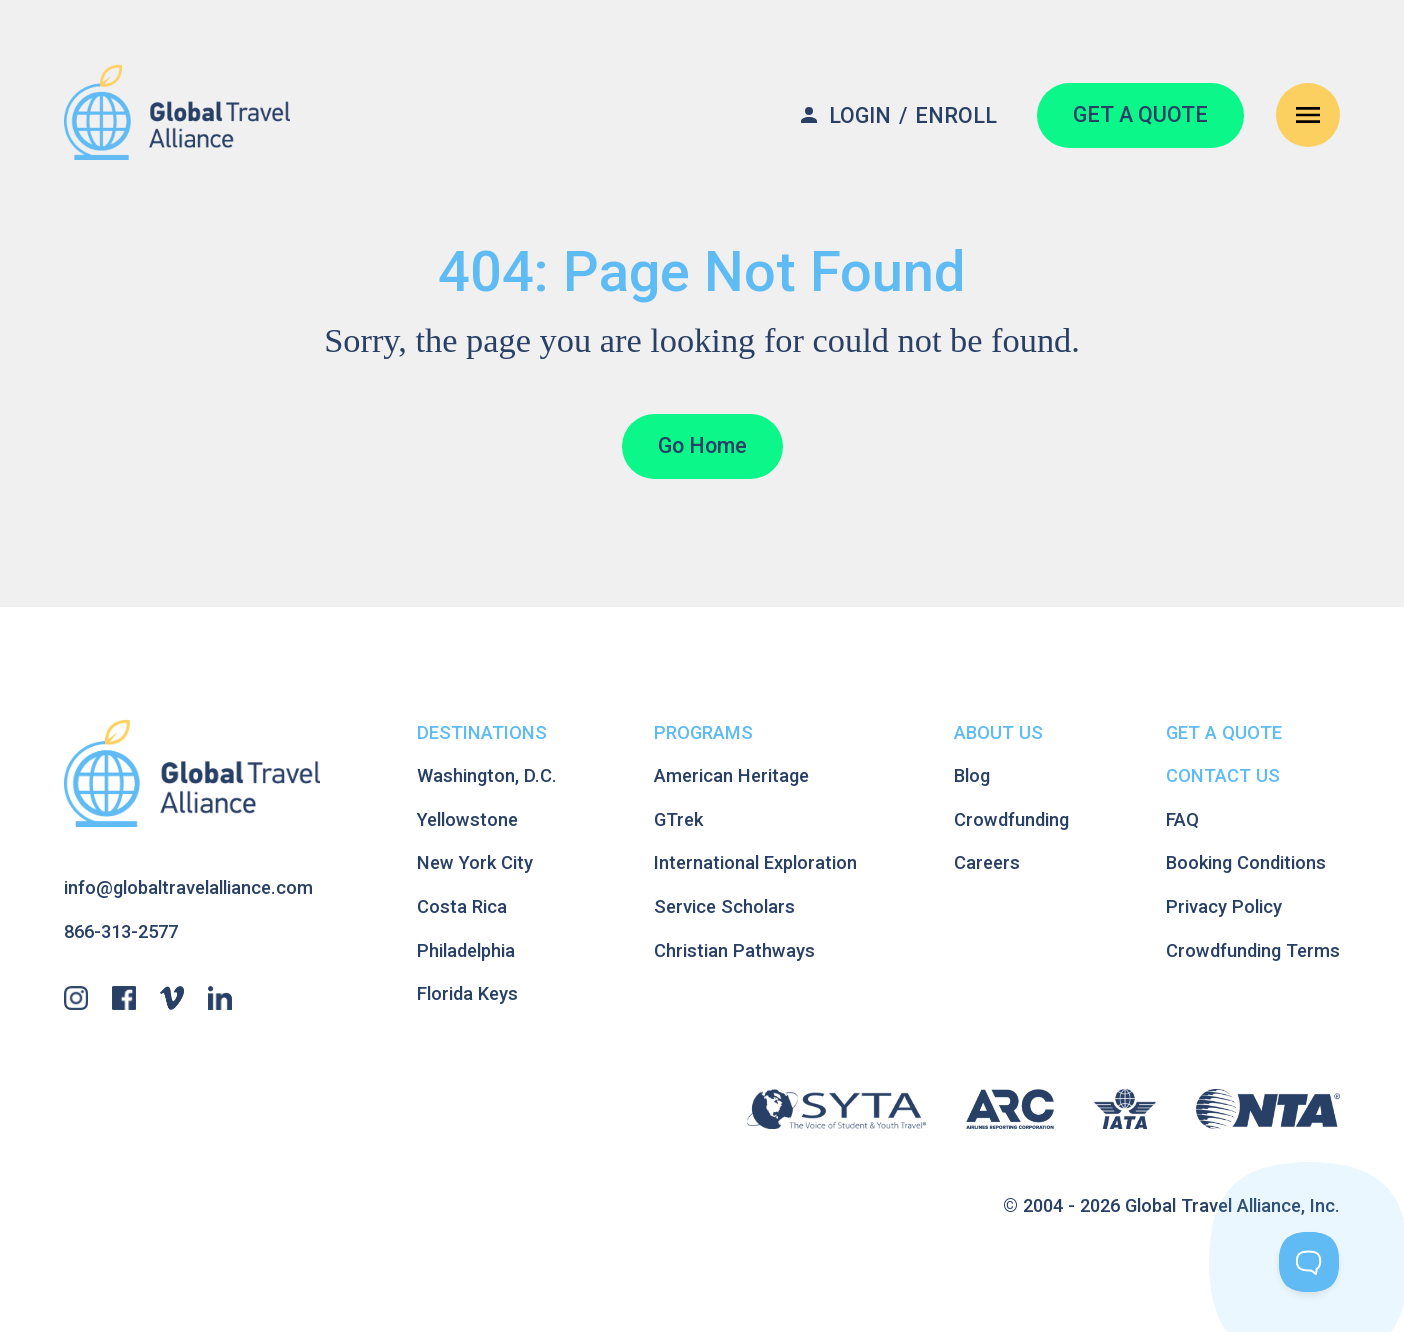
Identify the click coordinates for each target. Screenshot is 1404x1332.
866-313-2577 (121, 931)
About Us (998, 732)
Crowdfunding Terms (1253, 950)
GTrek (678, 819)
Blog (972, 775)
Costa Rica (462, 906)
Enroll (956, 115)
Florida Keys (467, 993)
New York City (475, 862)
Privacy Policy (1224, 906)
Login (860, 115)
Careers (987, 862)
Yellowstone (467, 819)
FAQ (1182, 819)
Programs (703, 732)
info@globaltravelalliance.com (188, 887)
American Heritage (731, 775)
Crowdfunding (1011, 819)
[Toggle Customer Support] (1309, 1262)
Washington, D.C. (487, 775)
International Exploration (755, 862)
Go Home (702, 445)
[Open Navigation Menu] (1308, 115)
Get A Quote (1224, 732)
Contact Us (1223, 775)
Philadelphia (466, 950)
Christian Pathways (734, 950)
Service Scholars (724, 906)
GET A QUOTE (1140, 114)
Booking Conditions (1246, 862)
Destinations (482, 732)
